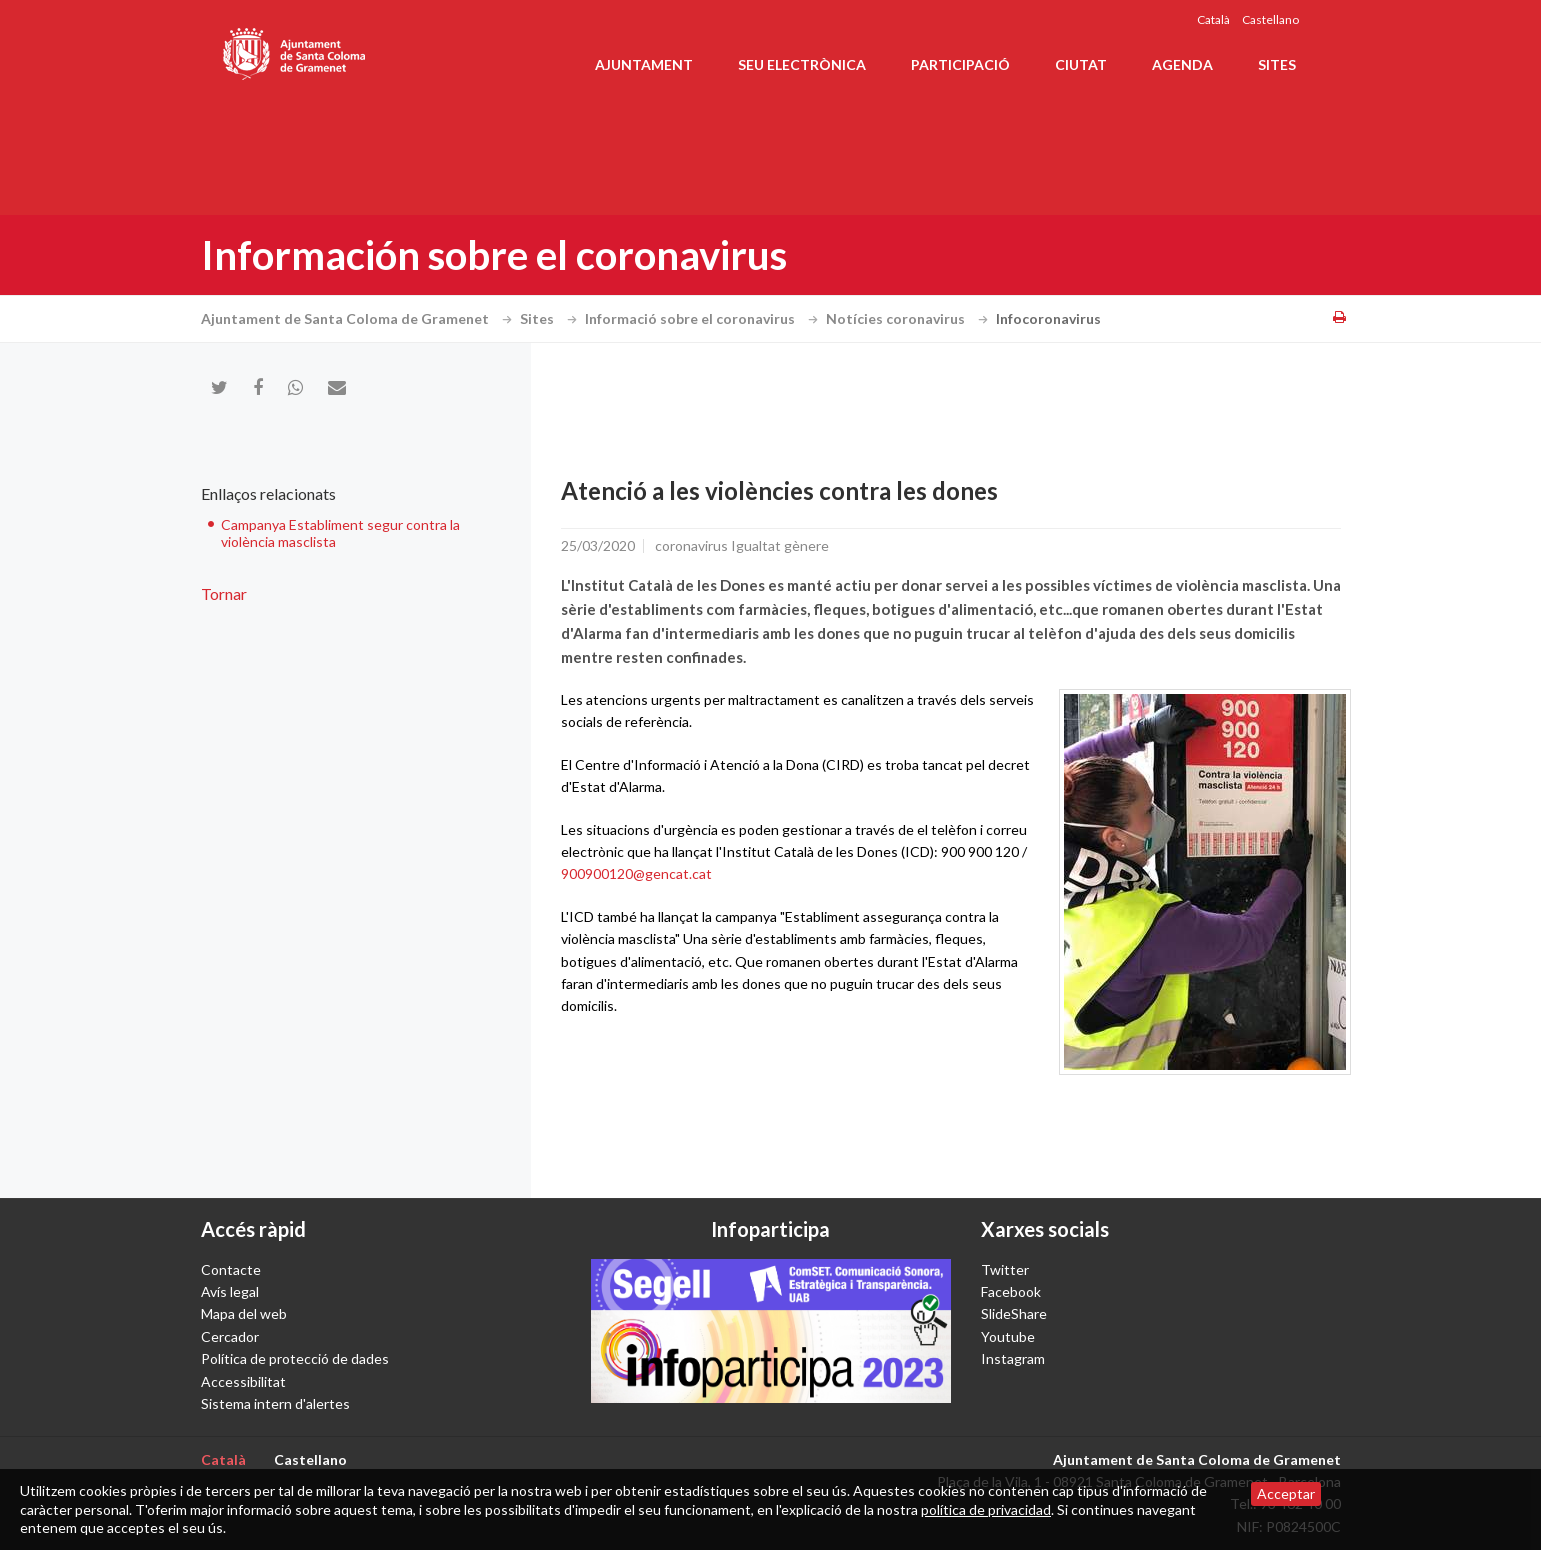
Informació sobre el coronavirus (704, 318)
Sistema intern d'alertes (275, 1403)
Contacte (231, 1269)
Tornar (224, 593)
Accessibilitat (243, 1381)
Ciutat (1081, 64)
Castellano (1270, 19)
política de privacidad (986, 1509)
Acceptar (1286, 1493)
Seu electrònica (802, 64)
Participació (960, 64)
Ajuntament (644, 64)
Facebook (1011, 1291)
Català (1213, 19)
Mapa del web (244, 1313)
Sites (1277, 64)
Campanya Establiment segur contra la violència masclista (340, 533)
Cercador (230, 1336)
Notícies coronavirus (909, 318)
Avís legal (230, 1291)
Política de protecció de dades (295, 1358)
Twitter (1005, 1269)
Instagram (1013, 1358)
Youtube (1008, 1336)
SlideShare (1014, 1313)
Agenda (1182, 64)
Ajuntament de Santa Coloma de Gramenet (359, 318)
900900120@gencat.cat (636, 873)
